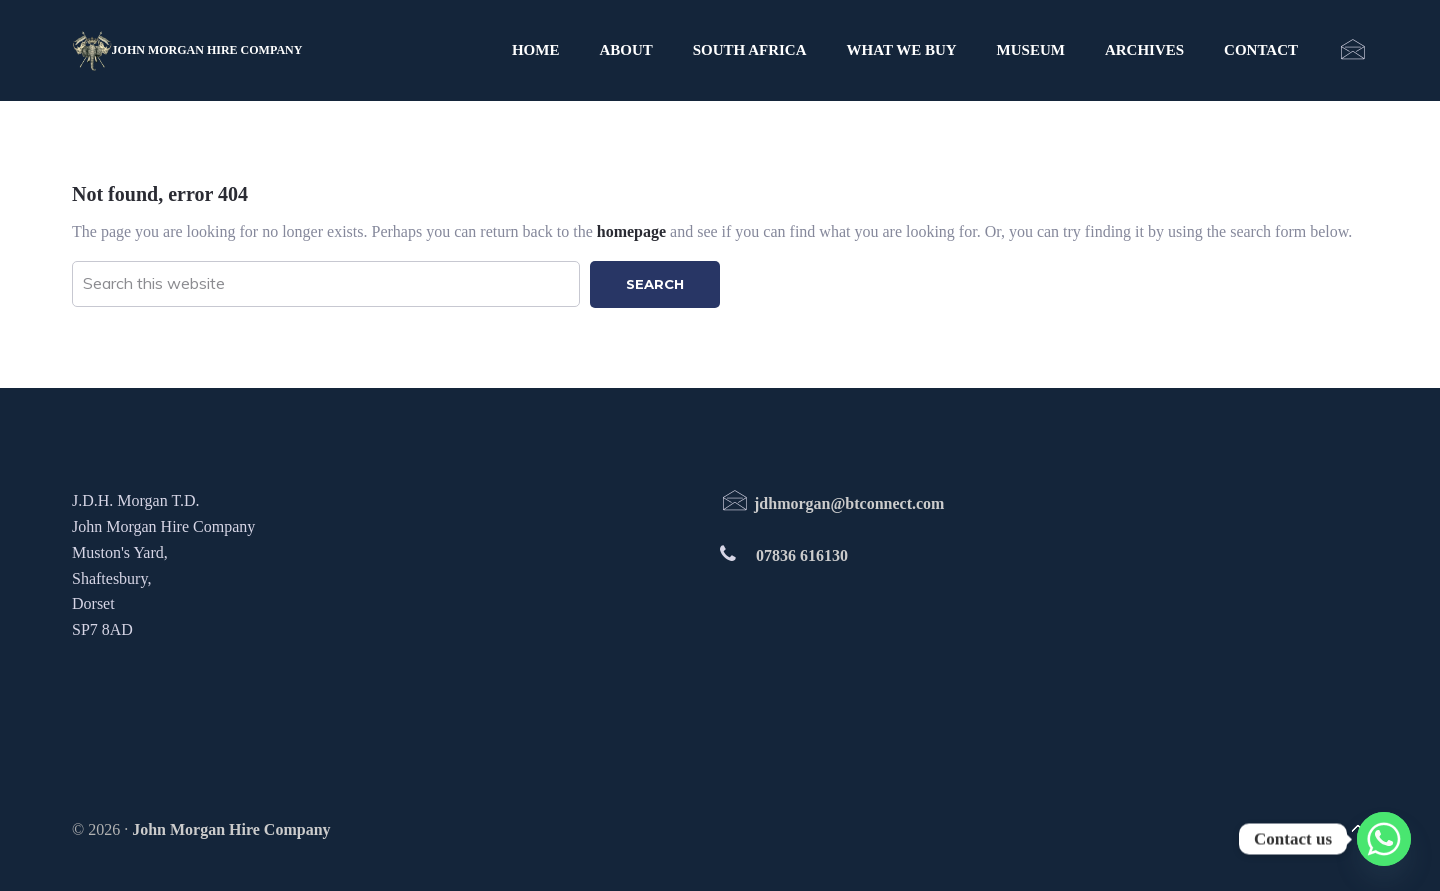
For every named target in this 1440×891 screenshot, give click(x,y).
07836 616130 (802, 555)
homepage (631, 231)
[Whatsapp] (1384, 839)
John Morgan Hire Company (207, 50)
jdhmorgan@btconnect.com (832, 503)
